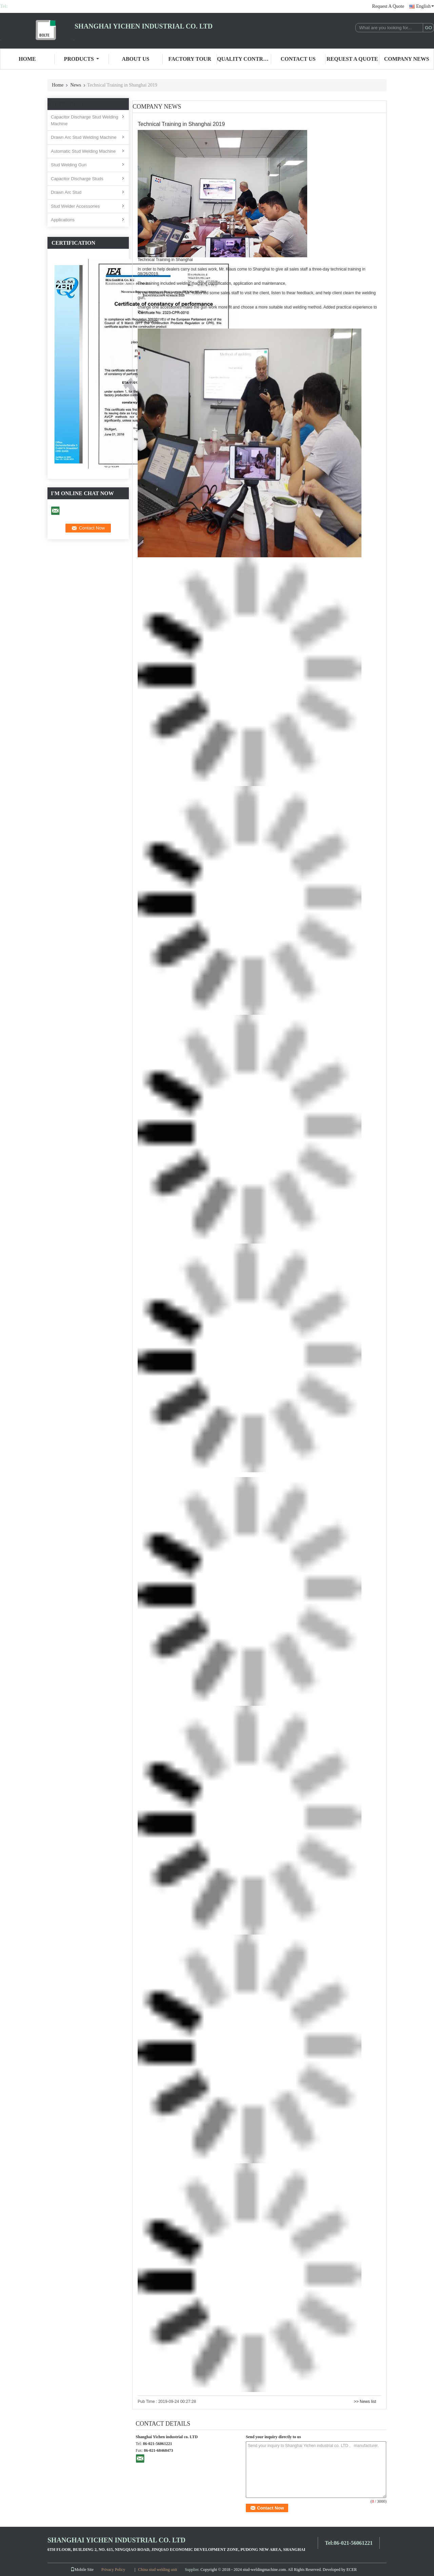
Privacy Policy (113, 2569)
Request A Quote (388, 6)
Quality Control (244, 59)
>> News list (365, 2401)
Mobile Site (82, 2569)
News (75, 85)
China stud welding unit (157, 2569)
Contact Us (298, 59)
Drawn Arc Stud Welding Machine (83, 137)
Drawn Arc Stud (66, 192)
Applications (63, 219)
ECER (352, 2569)
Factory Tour (190, 59)
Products (81, 59)
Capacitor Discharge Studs (77, 178)
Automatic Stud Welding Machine (83, 151)
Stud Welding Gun (68, 164)
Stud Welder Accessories (75, 206)
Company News (406, 59)
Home (27, 59)
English (425, 6)
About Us (135, 59)
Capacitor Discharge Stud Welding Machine (84, 120)
